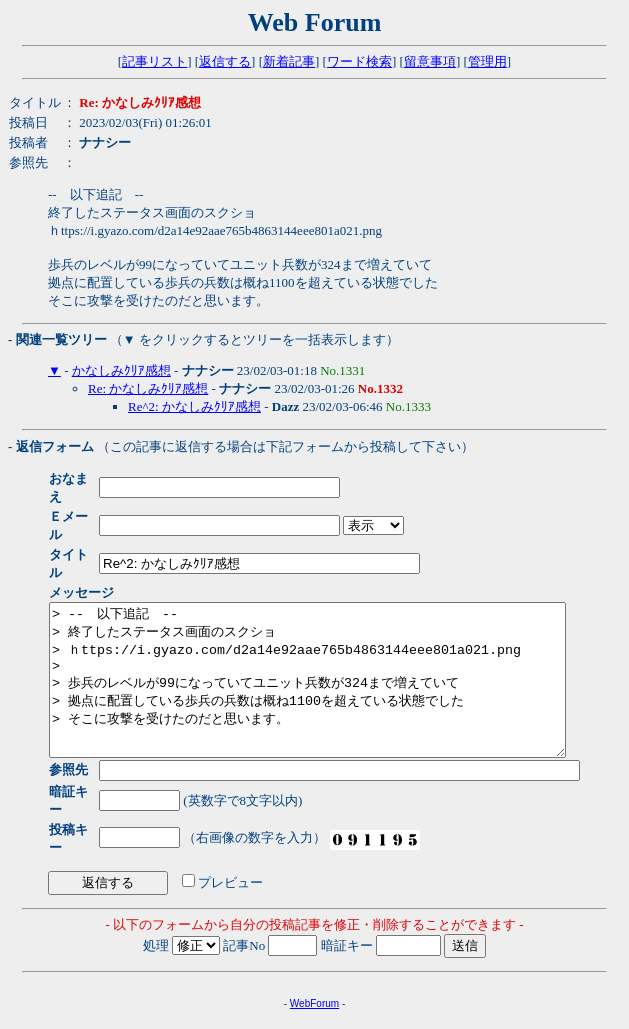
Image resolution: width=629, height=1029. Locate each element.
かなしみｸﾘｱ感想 (121, 370)
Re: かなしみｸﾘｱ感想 (148, 388)
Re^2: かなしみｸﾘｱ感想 (194, 406)
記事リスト (154, 61)
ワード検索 (359, 61)
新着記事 (289, 61)
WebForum (314, 959)
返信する (225, 61)
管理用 (487, 61)
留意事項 (430, 61)
